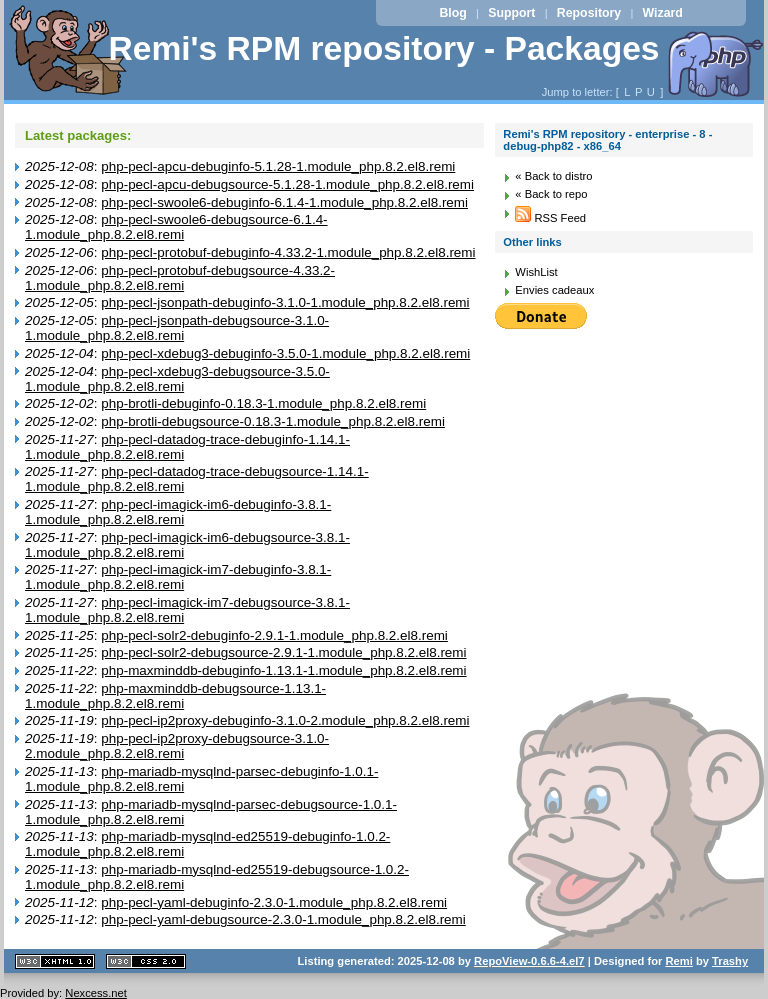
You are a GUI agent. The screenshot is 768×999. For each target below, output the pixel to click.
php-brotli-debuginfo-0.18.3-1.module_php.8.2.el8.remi (263, 403)
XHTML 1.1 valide (55, 961)
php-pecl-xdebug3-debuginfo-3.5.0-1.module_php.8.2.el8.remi (285, 353)
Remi (678, 961)
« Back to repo (551, 194)
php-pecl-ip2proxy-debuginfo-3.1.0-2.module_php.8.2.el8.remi (285, 720)
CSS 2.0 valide (146, 961)
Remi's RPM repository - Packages (383, 48)
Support (511, 13)
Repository (589, 13)
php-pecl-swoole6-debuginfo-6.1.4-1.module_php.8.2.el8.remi (284, 202)
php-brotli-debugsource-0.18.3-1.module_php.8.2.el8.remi (273, 421)
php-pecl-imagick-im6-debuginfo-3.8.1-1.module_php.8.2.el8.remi (178, 512)
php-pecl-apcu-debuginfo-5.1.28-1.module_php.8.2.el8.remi (278, 166)
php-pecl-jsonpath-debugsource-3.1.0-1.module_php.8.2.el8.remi (177, 328)
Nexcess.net (96, 993)
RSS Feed (550, 218)
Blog (452, 13)
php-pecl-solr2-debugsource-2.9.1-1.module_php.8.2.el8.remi (283, 652)
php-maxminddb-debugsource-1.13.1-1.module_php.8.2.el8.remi (175, 696)
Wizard (663, 13)
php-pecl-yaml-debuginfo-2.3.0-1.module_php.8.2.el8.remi (274, 902)
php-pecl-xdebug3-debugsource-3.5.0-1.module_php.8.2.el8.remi (177, 379)
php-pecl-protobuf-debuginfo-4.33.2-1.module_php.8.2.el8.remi (288, 252)
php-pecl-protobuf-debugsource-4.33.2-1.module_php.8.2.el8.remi (180, 278)
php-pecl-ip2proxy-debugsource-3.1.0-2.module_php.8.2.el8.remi (177, 746)
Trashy (730, 961)
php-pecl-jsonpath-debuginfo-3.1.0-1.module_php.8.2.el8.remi (285, 302)
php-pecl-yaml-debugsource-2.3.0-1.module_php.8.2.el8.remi (283, 919)
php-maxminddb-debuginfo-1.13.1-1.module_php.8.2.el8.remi (283, 670)
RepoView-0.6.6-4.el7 (529, 961)
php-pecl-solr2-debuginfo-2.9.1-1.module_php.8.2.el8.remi (274, 635)
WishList (536, 272)
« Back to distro (553, 176)
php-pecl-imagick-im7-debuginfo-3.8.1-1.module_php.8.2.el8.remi (178, 577)
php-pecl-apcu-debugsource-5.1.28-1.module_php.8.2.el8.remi (287, 184)
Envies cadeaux (554, 290)
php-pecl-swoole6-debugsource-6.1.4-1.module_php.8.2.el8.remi (176, 227)
